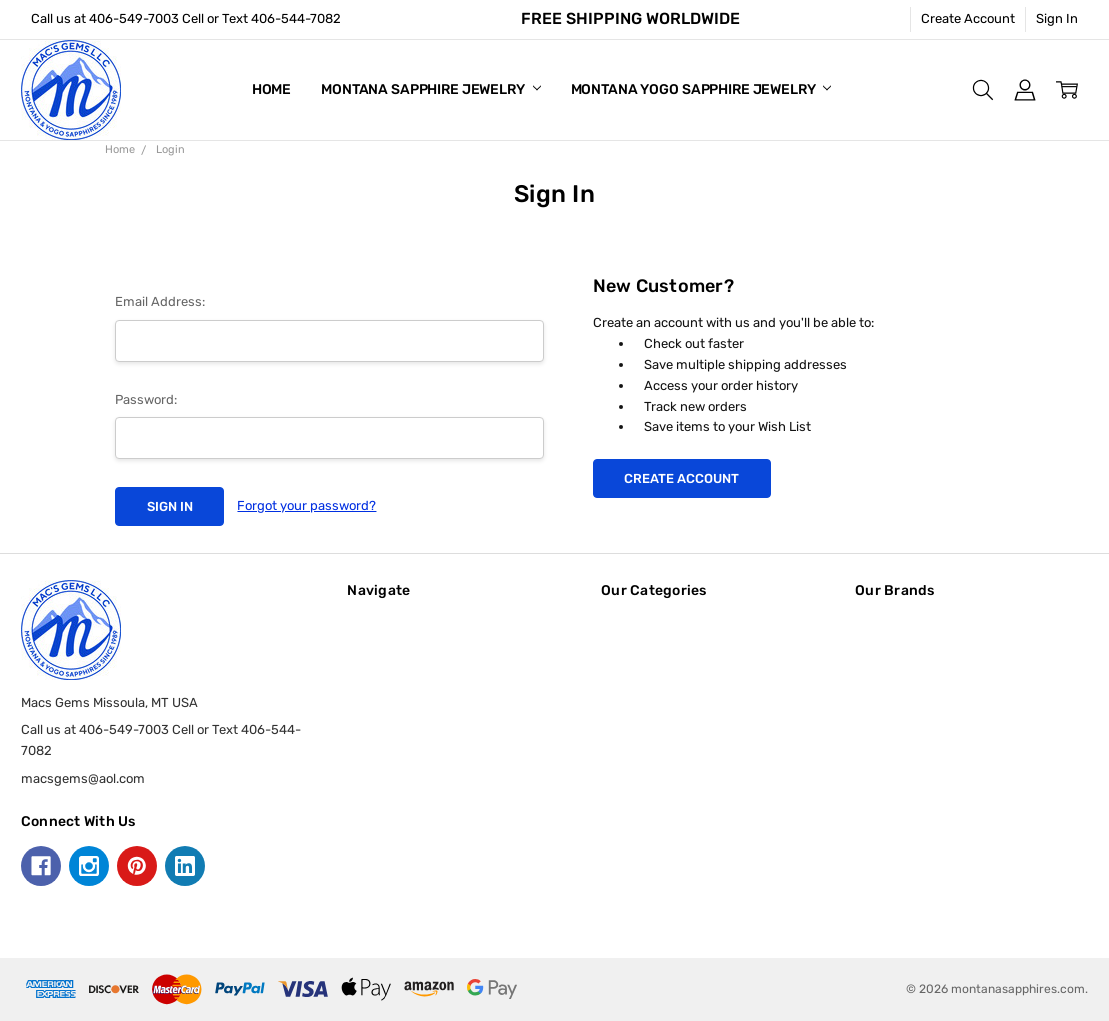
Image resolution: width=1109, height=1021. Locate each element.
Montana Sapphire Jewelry (430, 89)
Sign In (1057, 18)
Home (271, 89)
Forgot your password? (306, 505)
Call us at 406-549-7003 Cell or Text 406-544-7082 (186, 18)
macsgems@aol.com (83, 778)
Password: (146, 399)
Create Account (968, 18)
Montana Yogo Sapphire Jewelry (701, 89)
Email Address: (160, 301)
